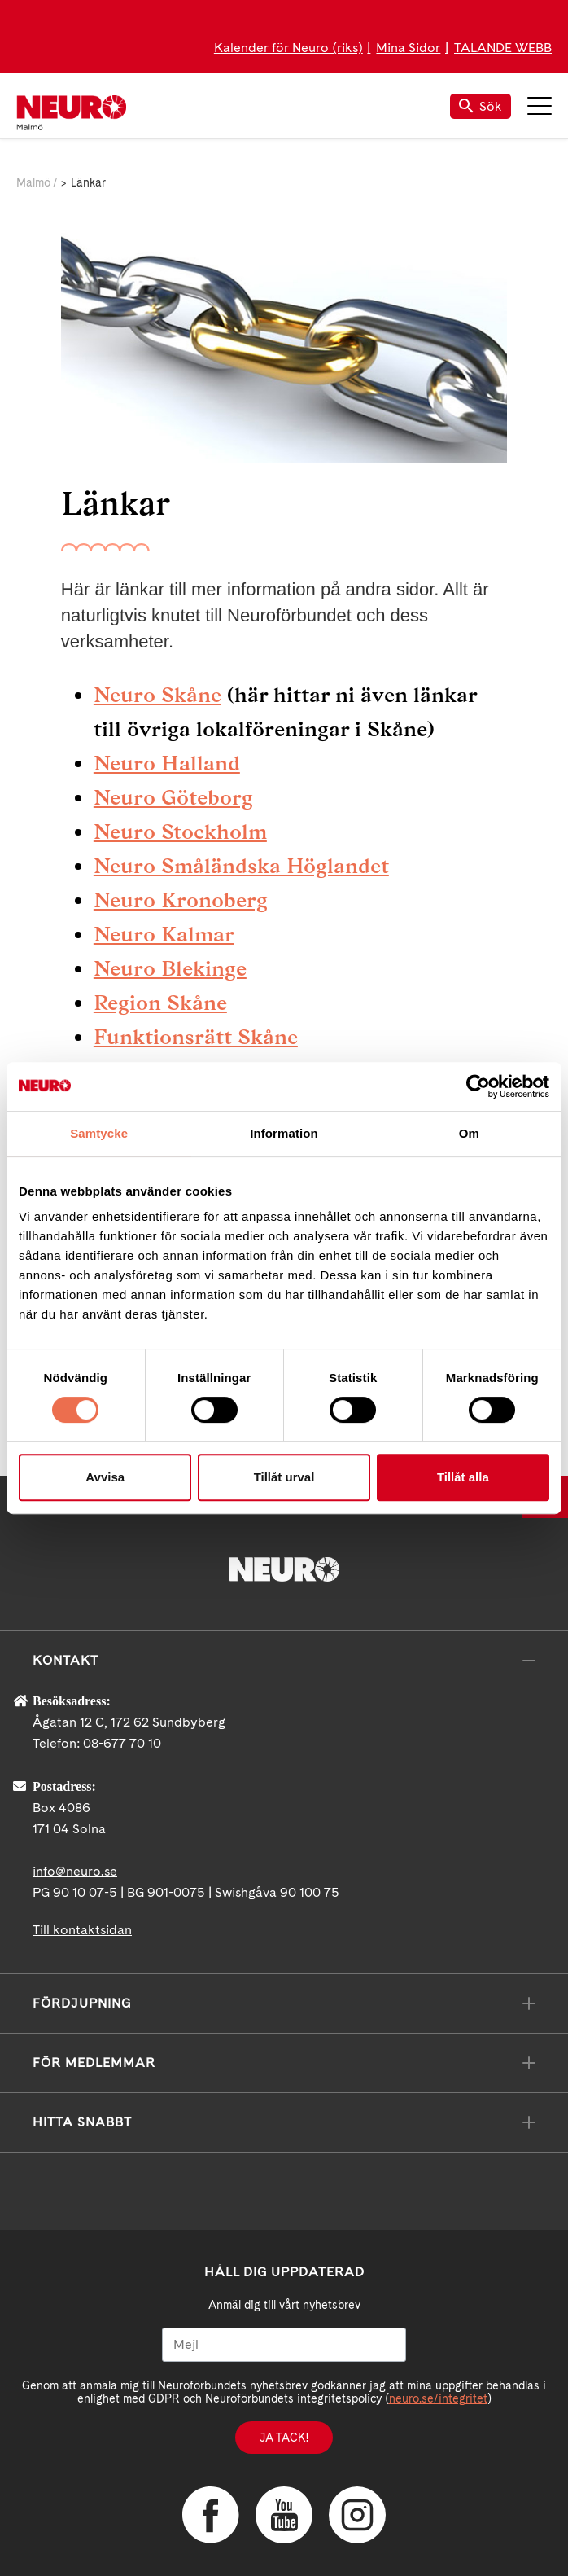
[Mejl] (284, 2345)
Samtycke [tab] (99, 1133)
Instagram (357, 2514)
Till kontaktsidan (82, 1929)
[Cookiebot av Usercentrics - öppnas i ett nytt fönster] (478, 1086)
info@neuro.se (75, 1871)
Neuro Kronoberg (181, 900)
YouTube (284, 2514)
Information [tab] (284, 1133)
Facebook (210, 2514)
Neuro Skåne (157, 694)
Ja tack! (284, 2437)
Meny (539, 106)
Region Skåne (160, 1002)
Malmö (33, 182)
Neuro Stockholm (180, 831)
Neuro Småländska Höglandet (241, 866)
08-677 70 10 (122, 1743)
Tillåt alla (463, 1477)
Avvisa (105, 1477)
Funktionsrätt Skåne (196, 1037)
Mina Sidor (408, 47)
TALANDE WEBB (503, 47)
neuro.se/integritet (438, 2398)
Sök (480, 106)
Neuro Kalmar (164, 934)
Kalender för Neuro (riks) (288, 47)
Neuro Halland (167, 763)
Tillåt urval (284, 1477)
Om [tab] (469, 1133)
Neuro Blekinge (170, 968)
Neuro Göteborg (173, 797)
